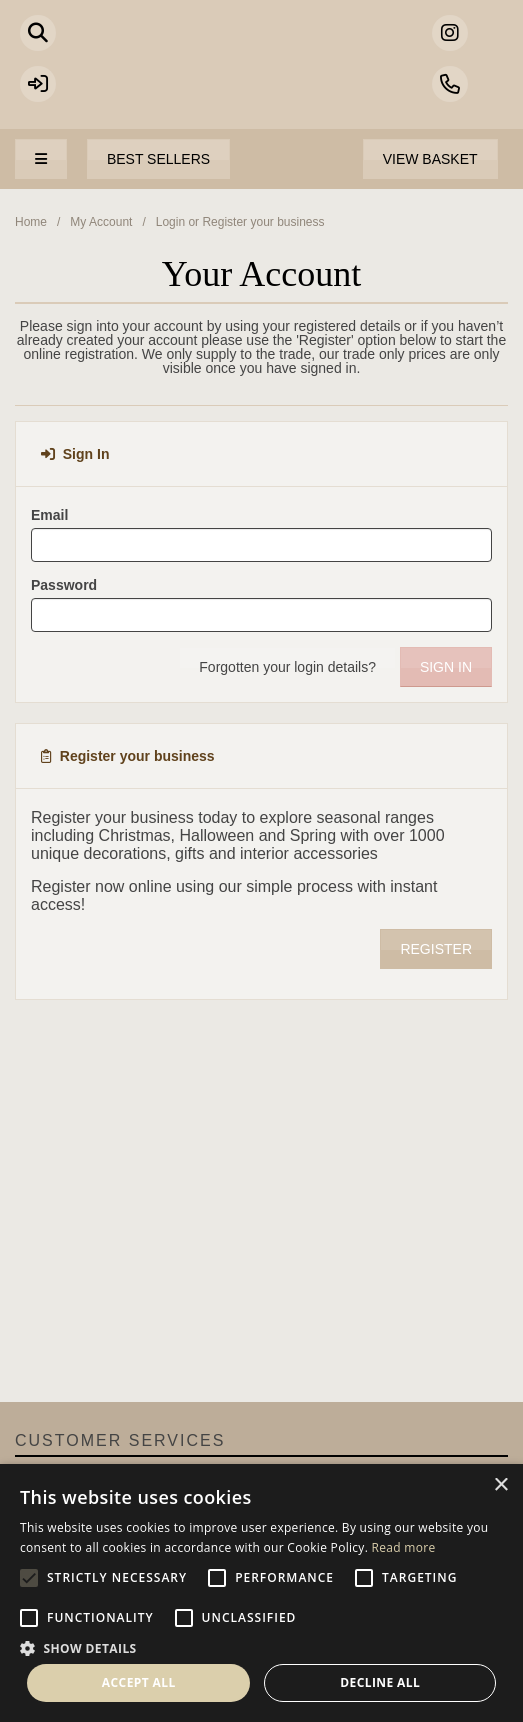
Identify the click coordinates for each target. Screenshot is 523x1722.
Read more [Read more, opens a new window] (404, 1547)
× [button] (500, 1485)
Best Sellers (158, 159)
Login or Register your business (240, 222)
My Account (101, 222)
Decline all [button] (380, 1682)
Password (64, 585)
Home (31, 222)
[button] (261, 1647)
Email (49, 515)
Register (436, 949)
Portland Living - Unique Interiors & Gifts (261, 75)
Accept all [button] (139, 1682)
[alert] (261, 1593)
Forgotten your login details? (287, 667)
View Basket (430, 159)
